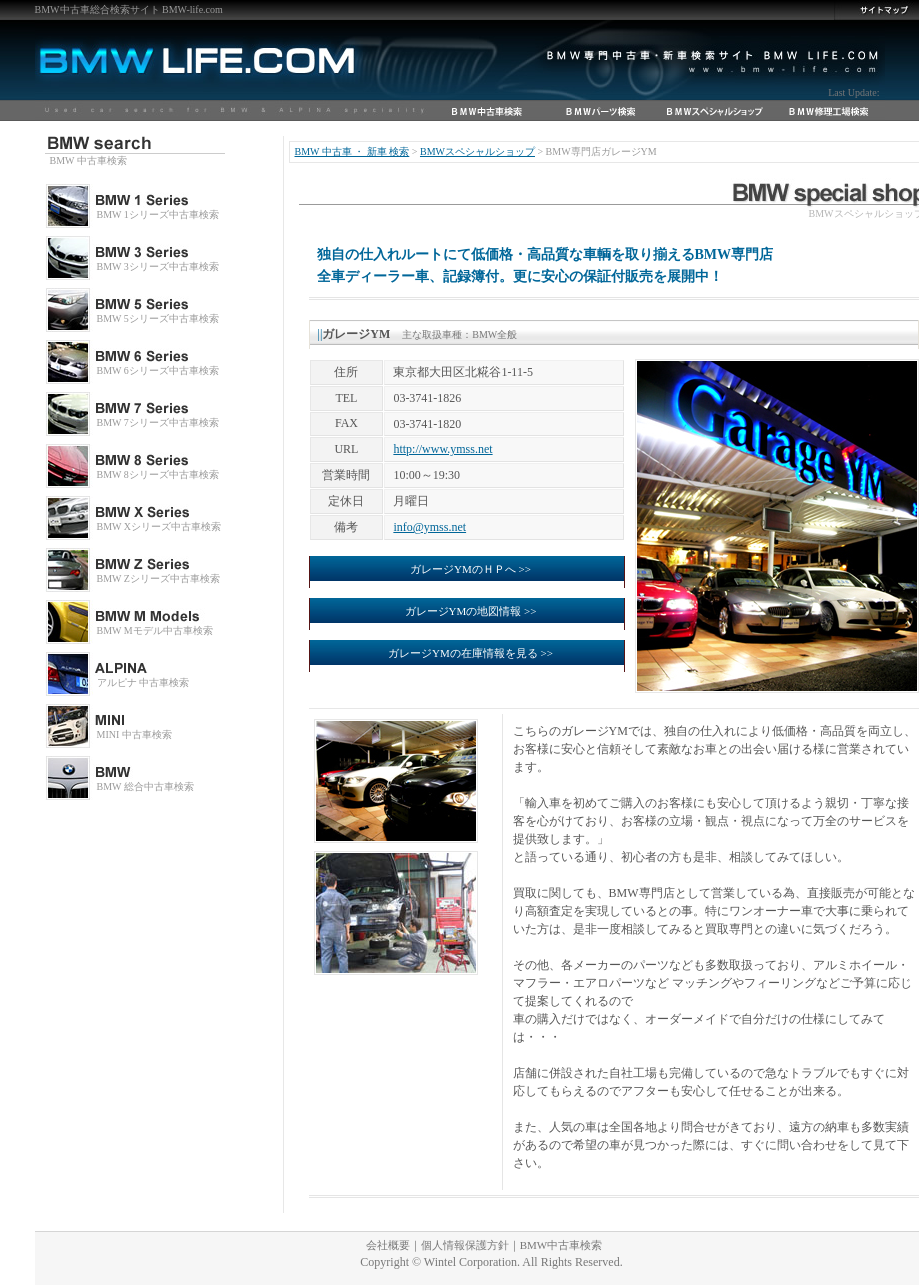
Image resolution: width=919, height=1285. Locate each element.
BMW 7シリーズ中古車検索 (158, 422)
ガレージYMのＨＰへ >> (470, 569)
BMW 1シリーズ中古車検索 (158, 214)
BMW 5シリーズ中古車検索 (158, 318)
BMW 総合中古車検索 (145, 786)
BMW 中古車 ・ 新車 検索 (352, 151)
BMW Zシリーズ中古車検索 (158, 578)
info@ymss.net (429, 527)
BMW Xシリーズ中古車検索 (159, 526)
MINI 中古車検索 (134, 734)
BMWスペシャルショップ (477, 151)
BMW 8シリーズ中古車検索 (158, 474)
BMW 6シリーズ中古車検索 (158, 370)
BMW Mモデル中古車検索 (155, 630)
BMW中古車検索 (561, 1245)
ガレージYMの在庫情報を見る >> (470, 653)
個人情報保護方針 (465, 1245)
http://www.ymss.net (442, 449)
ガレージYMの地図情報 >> (471, 611)
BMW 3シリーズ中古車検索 (158, 266)
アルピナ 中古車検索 (143, 682)
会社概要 (388, 1245)
